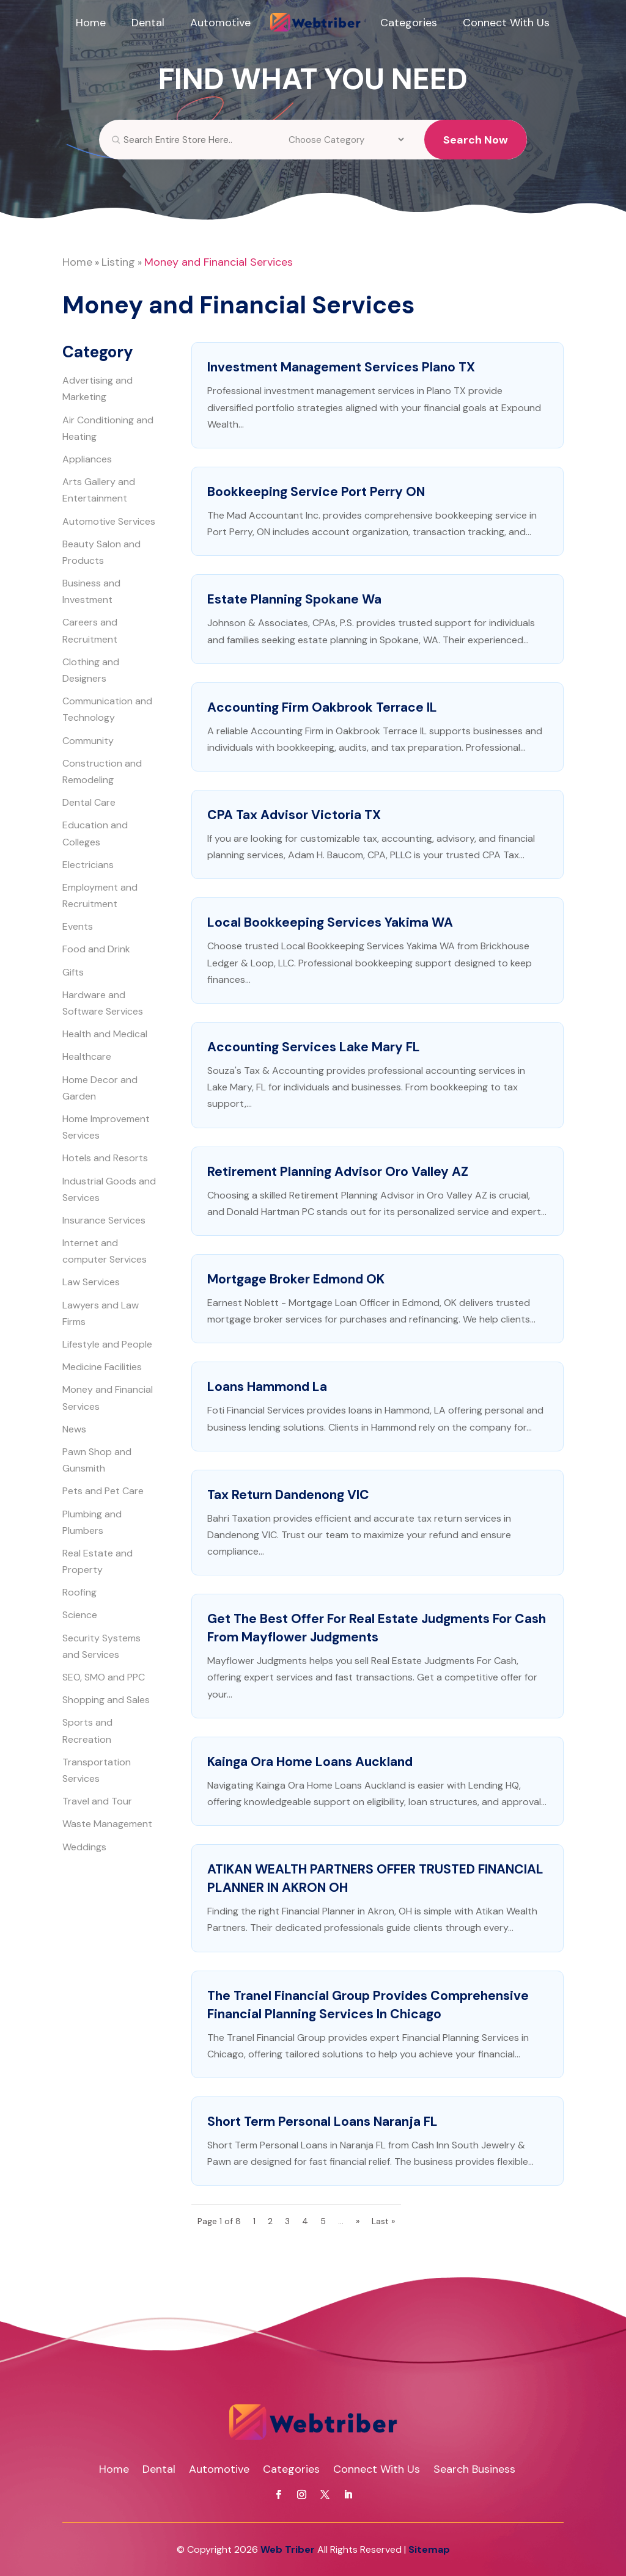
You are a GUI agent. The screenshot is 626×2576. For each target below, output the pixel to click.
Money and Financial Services (218, 262)
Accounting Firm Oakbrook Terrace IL (322, 707)
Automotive (220, 22)
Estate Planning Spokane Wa (294, 599)
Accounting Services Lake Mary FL (313, 1047)
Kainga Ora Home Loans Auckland (310, 1761)
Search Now (475, 149)
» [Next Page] (357, 2221)
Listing (118, 262)
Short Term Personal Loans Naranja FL (322, 2121)
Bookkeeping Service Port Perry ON (316, 491)
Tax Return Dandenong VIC (288, 1494)
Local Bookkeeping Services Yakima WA (330, 922)
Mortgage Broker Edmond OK (296, 1279)
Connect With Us (506, 22)
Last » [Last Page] (383, 2221)
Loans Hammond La (267, 1386)
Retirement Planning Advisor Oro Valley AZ (337, 1171)
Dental (147, 22)
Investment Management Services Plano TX (341, 367)
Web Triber (287, 2549)
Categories (408, 22)
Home (91, 22)
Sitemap (429, 2549)
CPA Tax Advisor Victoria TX (294, 814)
